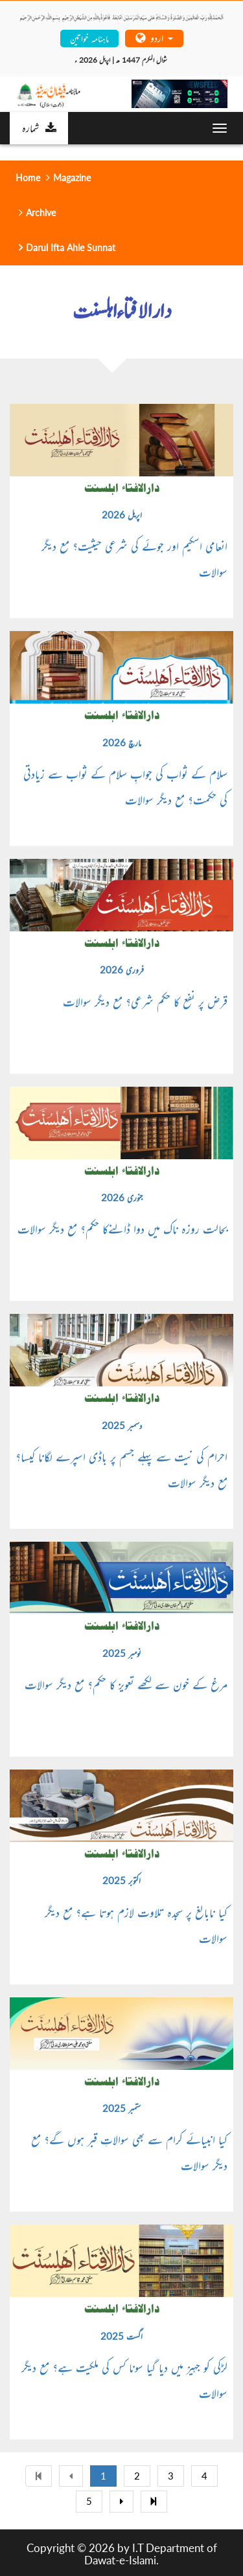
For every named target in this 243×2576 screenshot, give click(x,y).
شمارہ (39, 127)
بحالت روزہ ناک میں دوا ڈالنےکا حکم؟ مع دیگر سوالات (122, 1228)
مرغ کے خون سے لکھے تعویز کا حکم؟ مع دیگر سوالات (126, 1684)
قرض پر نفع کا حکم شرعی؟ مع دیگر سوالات (145, 1001)
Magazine (72, 177)
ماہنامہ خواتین (89, 38)
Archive (41, 212)
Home (28, 177)
